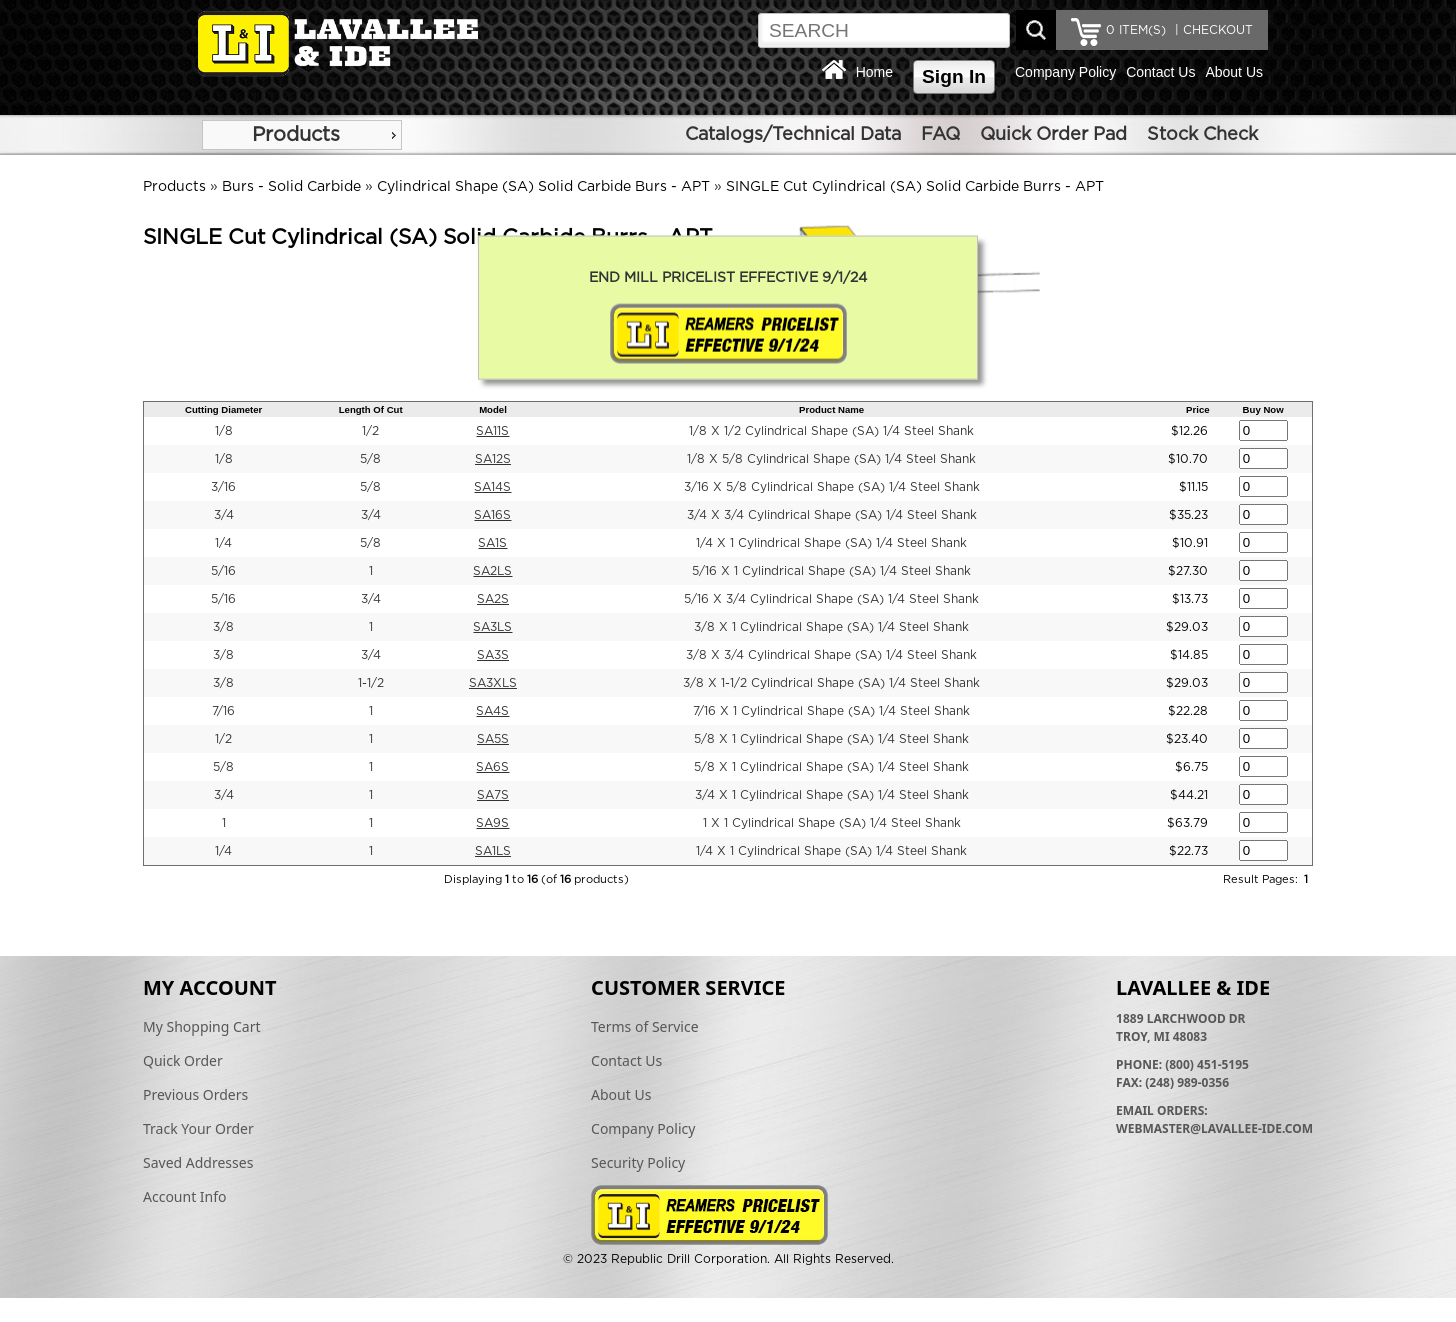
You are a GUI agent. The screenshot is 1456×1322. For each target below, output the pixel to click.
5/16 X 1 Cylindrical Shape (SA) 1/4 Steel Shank (831, 571)
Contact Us (1160, 72)
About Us (1234, 72)
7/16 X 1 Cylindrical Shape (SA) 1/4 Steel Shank (831, 711)
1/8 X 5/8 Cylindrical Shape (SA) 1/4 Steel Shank (831, 459)
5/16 (223, 571)
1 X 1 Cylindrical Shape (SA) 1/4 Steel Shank (832, 823)
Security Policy (638, 1162)
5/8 (370, 459)
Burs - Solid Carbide (291, 187)
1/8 (224, 431)
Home (874, 72)
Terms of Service (645, 1026)
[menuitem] (302, 135)
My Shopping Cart (202, 1026)
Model (493, 409)
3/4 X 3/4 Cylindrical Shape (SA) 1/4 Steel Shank (832, 515)
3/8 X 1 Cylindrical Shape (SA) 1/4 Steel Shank (831, 627)
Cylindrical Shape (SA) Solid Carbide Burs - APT (543, 187)
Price (1197, 409)
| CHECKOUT (1212, 30)
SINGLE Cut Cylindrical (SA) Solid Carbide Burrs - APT (915, 187)
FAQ (940, 135)
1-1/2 (371, 683)
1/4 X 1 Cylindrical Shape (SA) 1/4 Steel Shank (831, 543)
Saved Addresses (198, 1162)
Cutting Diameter (223, 409)
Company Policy (1065, 72)
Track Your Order (198, 1128)
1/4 (223, 543)
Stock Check (1202, 135)
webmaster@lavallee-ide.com (1214, 1128)
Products (296, 135)
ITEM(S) (1136, 30)
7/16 (223, 711)
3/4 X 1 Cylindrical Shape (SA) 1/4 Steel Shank (832, 795)
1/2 (370, 431)
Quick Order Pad (1053, 135)
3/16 (223, 487)
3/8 (223, 627)
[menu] (302, 135)
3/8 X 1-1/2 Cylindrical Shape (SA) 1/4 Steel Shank (831, 683)
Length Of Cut (371, 409)
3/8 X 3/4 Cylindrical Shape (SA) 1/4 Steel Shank (831, 655)
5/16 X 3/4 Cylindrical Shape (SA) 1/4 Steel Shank (831, 599)
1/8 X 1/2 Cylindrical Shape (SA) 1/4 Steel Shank (831, 431)
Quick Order (183, 1060)
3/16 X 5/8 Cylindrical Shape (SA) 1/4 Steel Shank (832, 487)
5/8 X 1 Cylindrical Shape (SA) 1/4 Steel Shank (831, 739)
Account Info (185, 1196)
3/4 (224, 515)
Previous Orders (195, 1094)
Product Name (831, 409)
